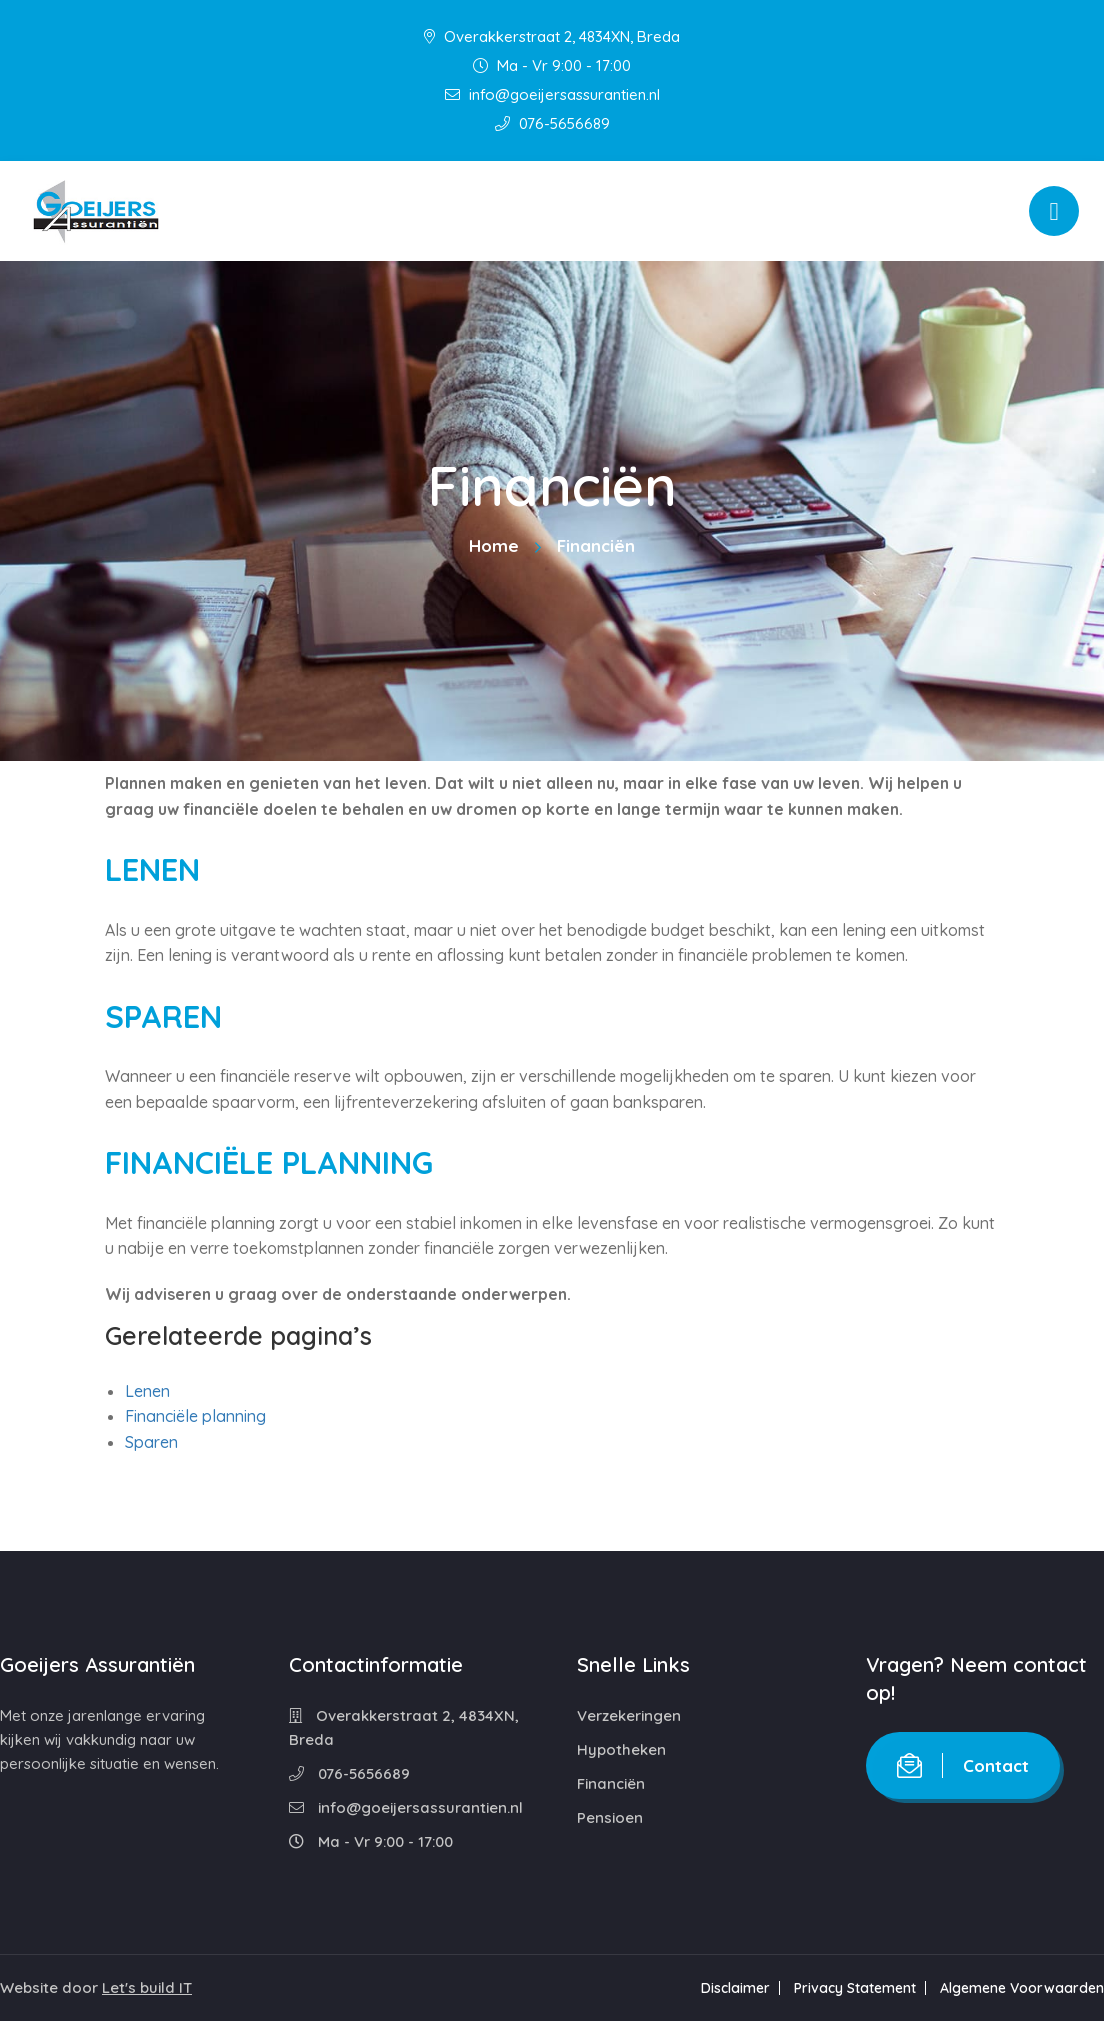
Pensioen (610, 1817)
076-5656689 (552, 123)
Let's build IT (147, 1987)
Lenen (147, 1391)
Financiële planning (195, 1416)
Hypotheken (621, 1749)
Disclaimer (735, 1988)
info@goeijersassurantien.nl (552, 94)
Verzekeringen (629, 1715)
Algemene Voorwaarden (1022, 1988)
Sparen (151, 1442)
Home (494, 545)
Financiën (611, 1783)
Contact (963, 1765)
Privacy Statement (855, 1988)
